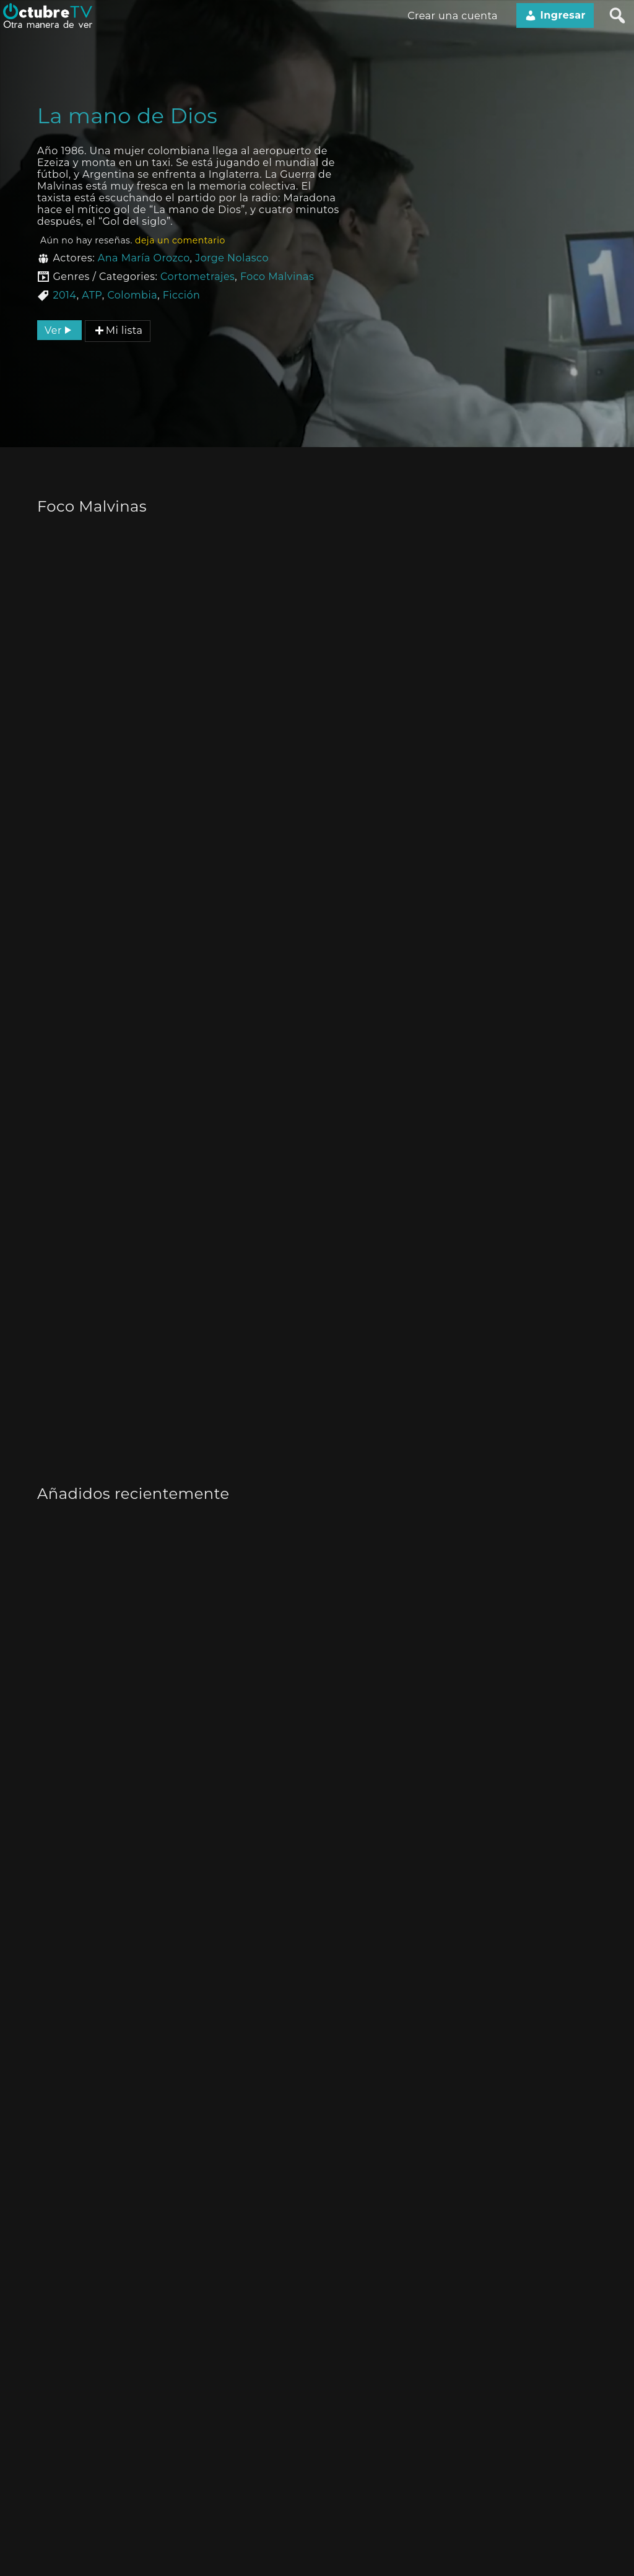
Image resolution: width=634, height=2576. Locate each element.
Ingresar (555, 15)
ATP (92, 295)
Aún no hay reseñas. (132, 240)
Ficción (182, 295)
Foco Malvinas (277, 276)
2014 (64, 295)
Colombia (132, 295)
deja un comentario (180, 240)
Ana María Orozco (144, 258)
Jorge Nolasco (232, 258)
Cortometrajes (197, 276)
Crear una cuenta (452, 16)
